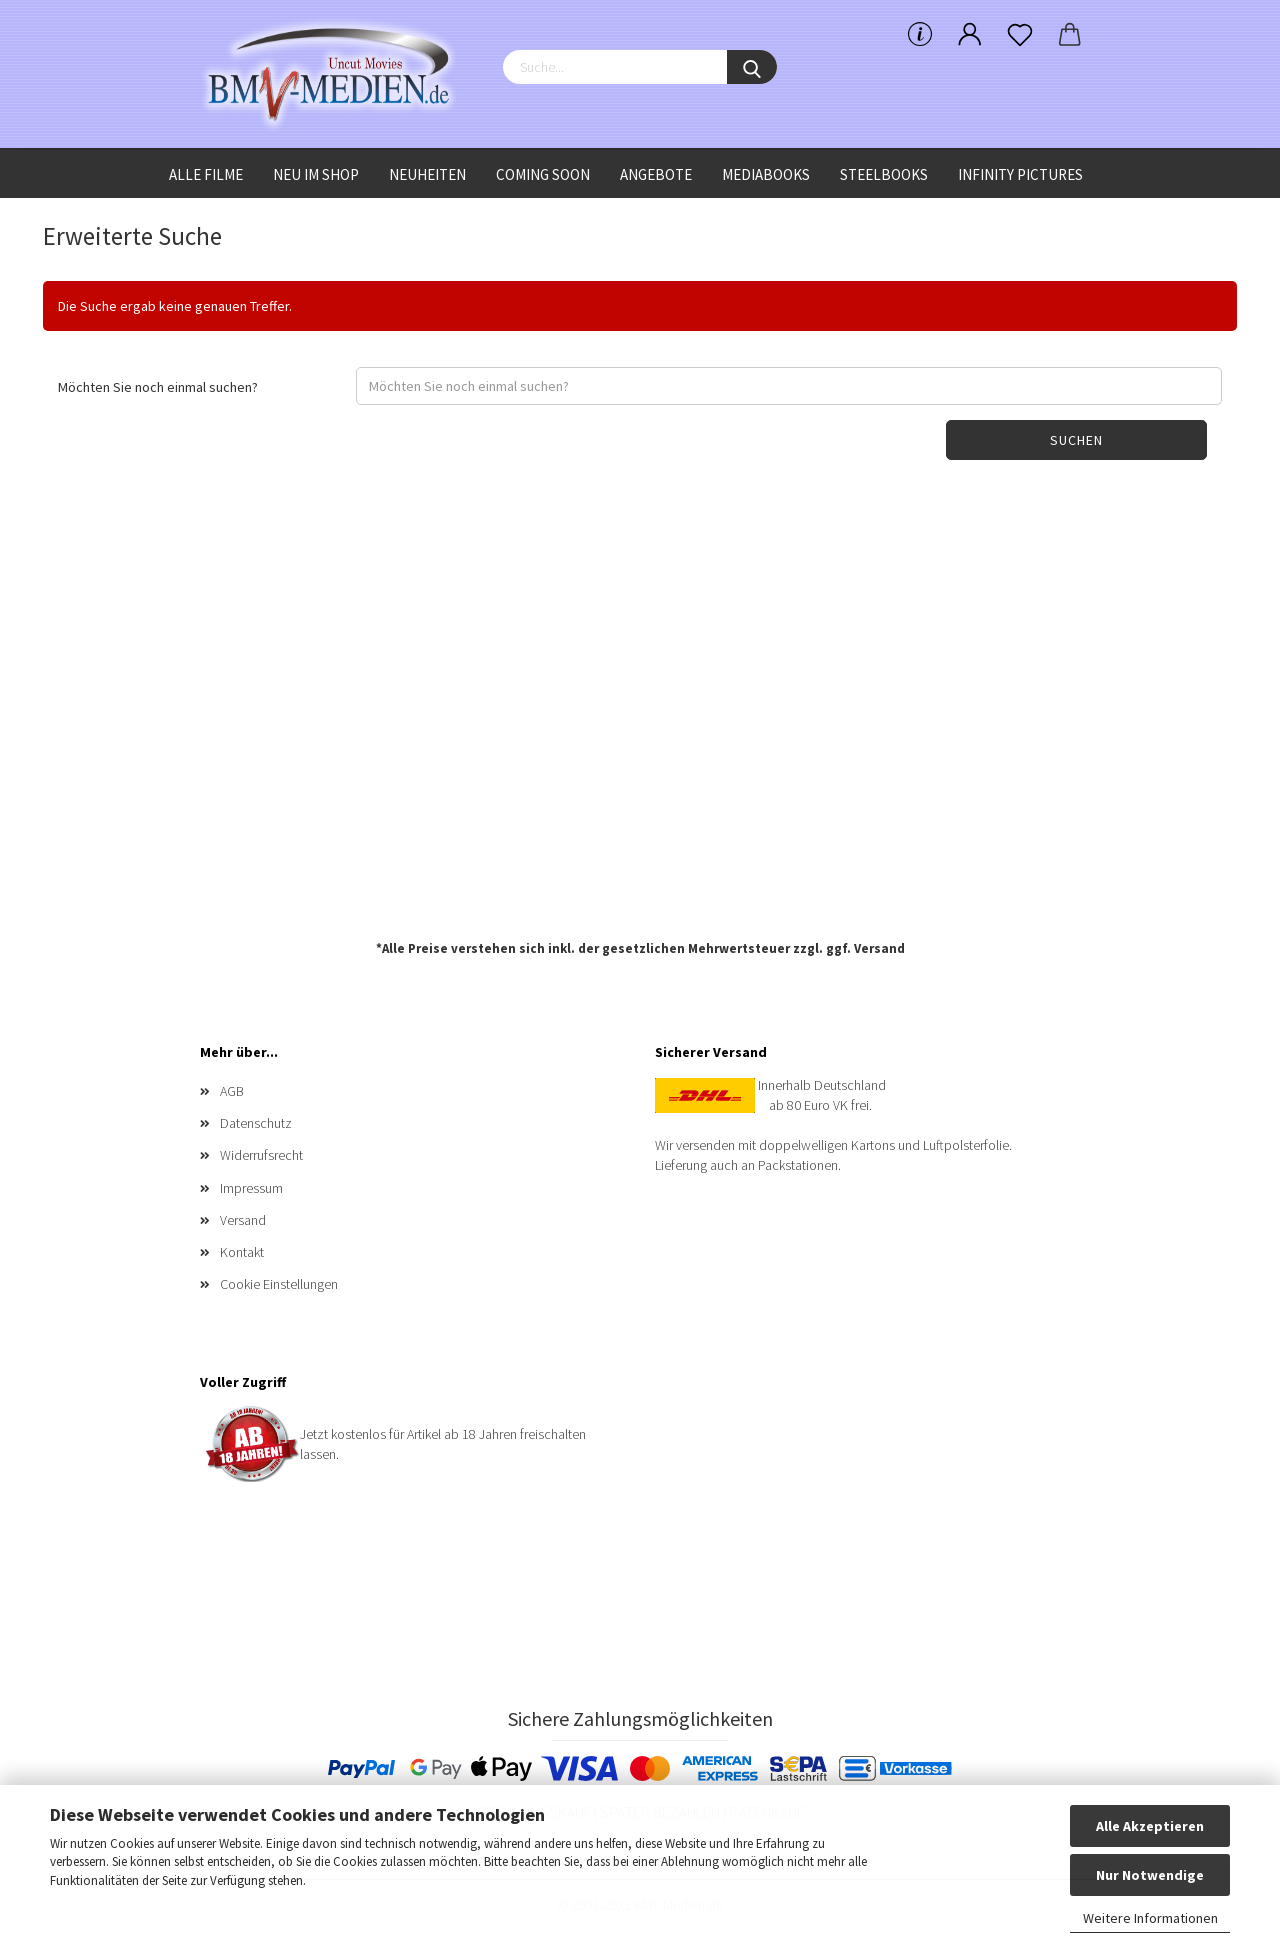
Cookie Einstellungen (279, 1284)
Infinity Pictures (1020, 174)
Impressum (251, 1188)
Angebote (656, 174)
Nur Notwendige (1150, 1875)
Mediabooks (766, 174)
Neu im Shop (316, 174)
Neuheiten (427, 174)
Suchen (1076, 440)
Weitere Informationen (1150, 1918)
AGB (232, 1091)
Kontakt (242, 1252)
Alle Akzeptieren (1150, 1826)
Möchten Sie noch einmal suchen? (158, 387)
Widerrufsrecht (261, 1155)
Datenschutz (256, 1123)
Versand (879, 948)
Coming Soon (543, 174)
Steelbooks (884, 174)
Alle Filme (206, 174)
